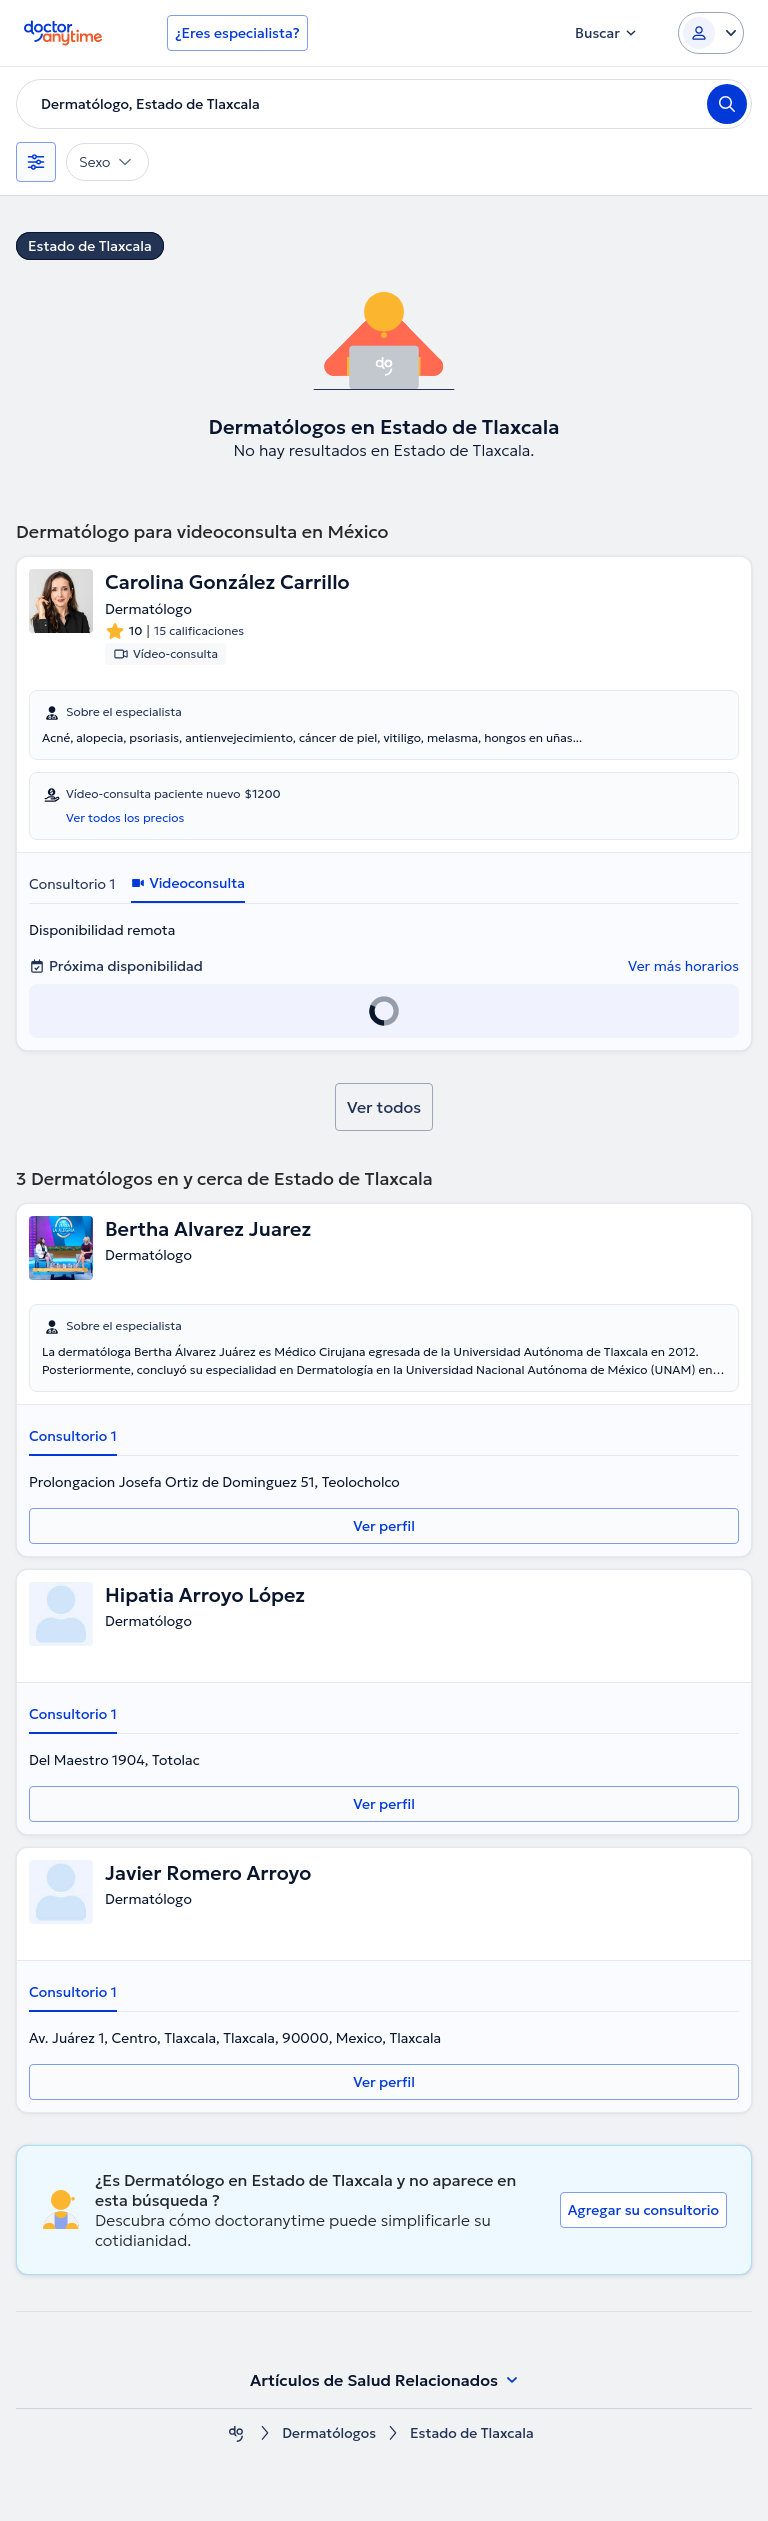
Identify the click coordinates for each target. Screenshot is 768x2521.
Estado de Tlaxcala (90, 246)
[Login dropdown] (711, 33)
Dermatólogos (329, 2433)
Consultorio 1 (72, 884)
